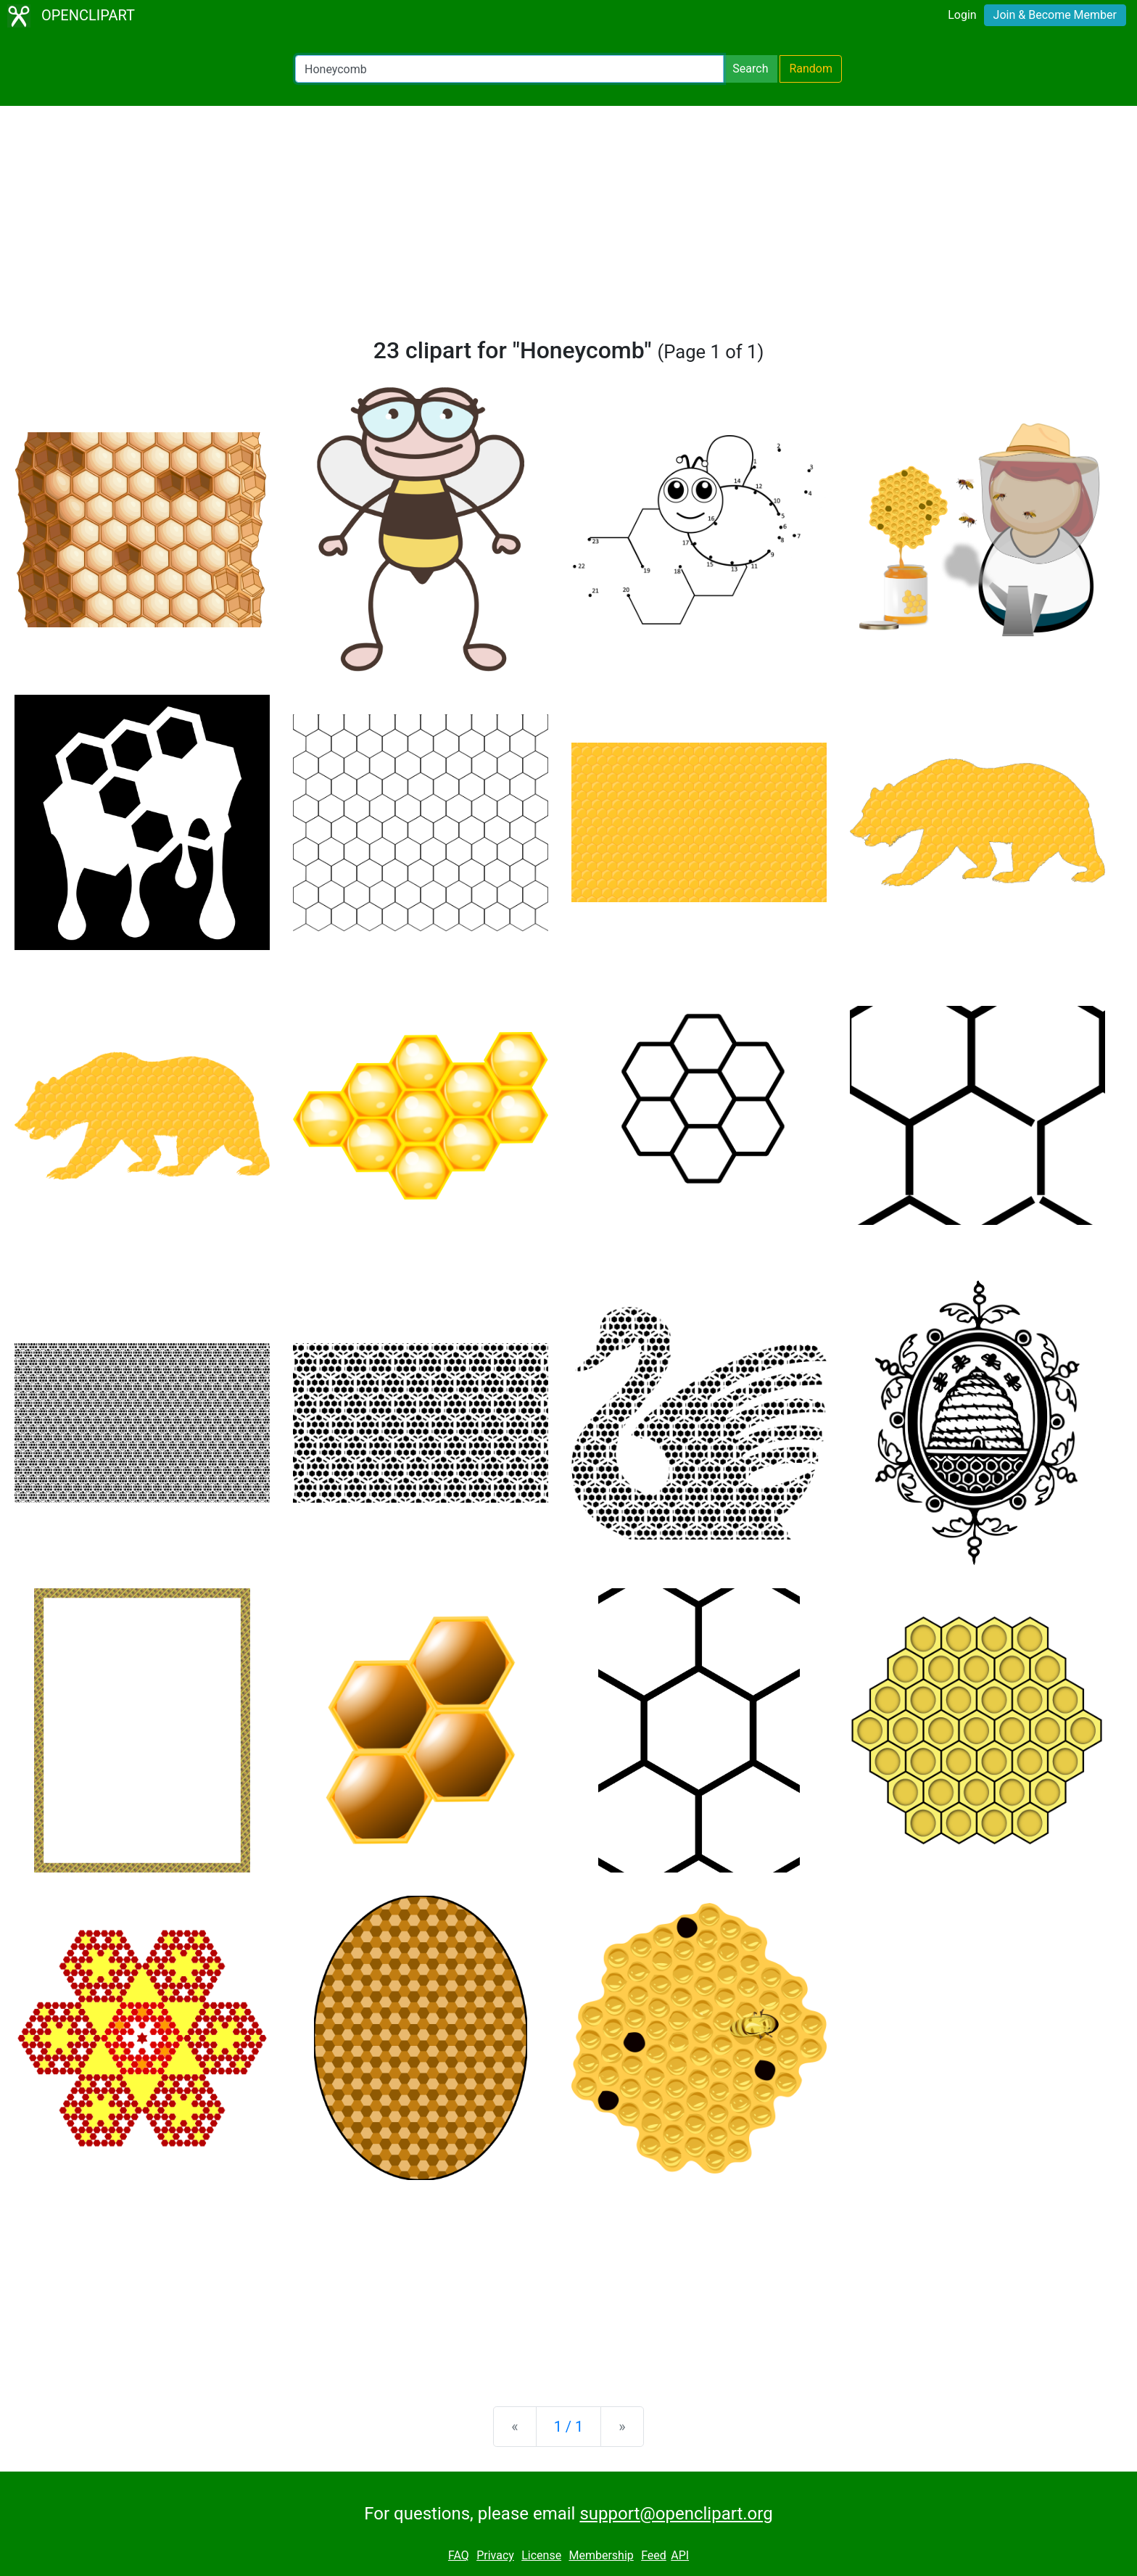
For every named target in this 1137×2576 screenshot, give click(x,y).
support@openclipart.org (675, 2513)
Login (962, 15)
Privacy (495, 2555)
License (541, 2555)
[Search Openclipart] (509, 69)
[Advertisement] (568, 227)
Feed (653, 2555)
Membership (600, 2555)
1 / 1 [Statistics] (569, 2426)
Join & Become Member (1055, 15)
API (680, 2555)
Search (750, 68)
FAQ (458, 2555)
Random (810, 68)
